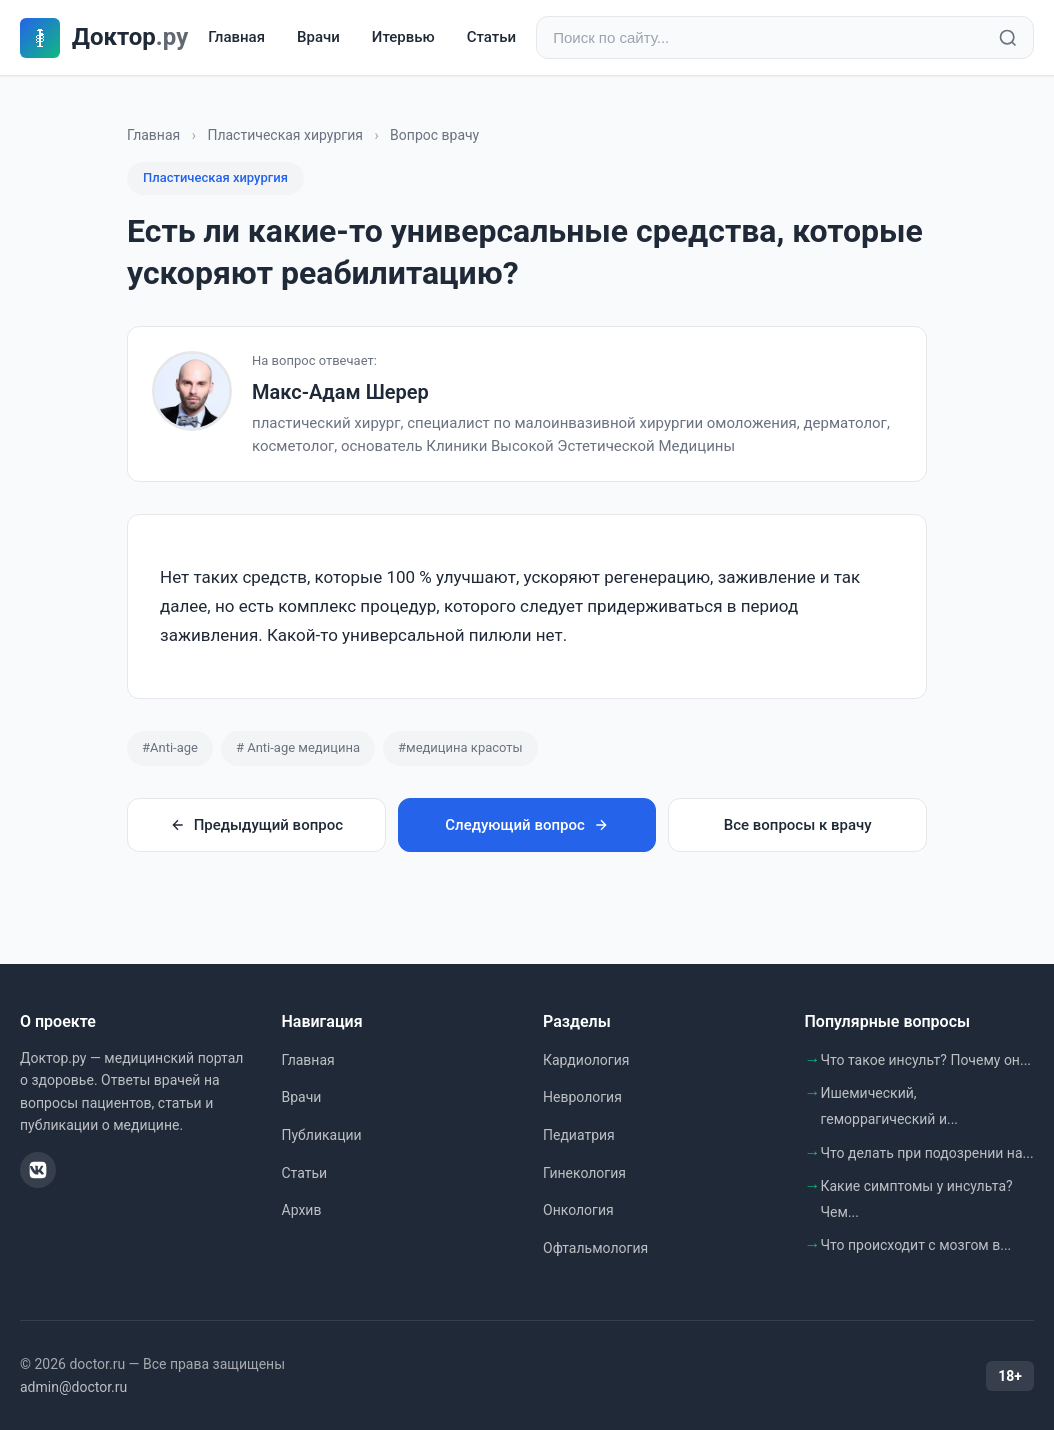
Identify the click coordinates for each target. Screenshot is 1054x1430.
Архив (302, 1210)
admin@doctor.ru (73, 1387)
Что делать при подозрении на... (927, 1153)
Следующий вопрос (526, 825)
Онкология (578, 1210)
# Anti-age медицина (298, 747)
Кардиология (586, 1060)
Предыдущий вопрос (256, 825)
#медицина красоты (460, 747)
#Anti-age (170, 747)
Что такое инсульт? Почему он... (926, 1060)
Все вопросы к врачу (798, 825)
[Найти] (1008, 38)
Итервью (403, 37)
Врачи (318, 37)
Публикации (322, 1135)
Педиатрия (579, 1135)
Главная (236, 37)
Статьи (491, 37)
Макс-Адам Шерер (340, 392)
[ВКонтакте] (38, 1170)
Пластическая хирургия (284, 135)
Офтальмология (595, 1248)
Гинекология (584, 1173)
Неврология (582, 1097)
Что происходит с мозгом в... (916, 1245)
